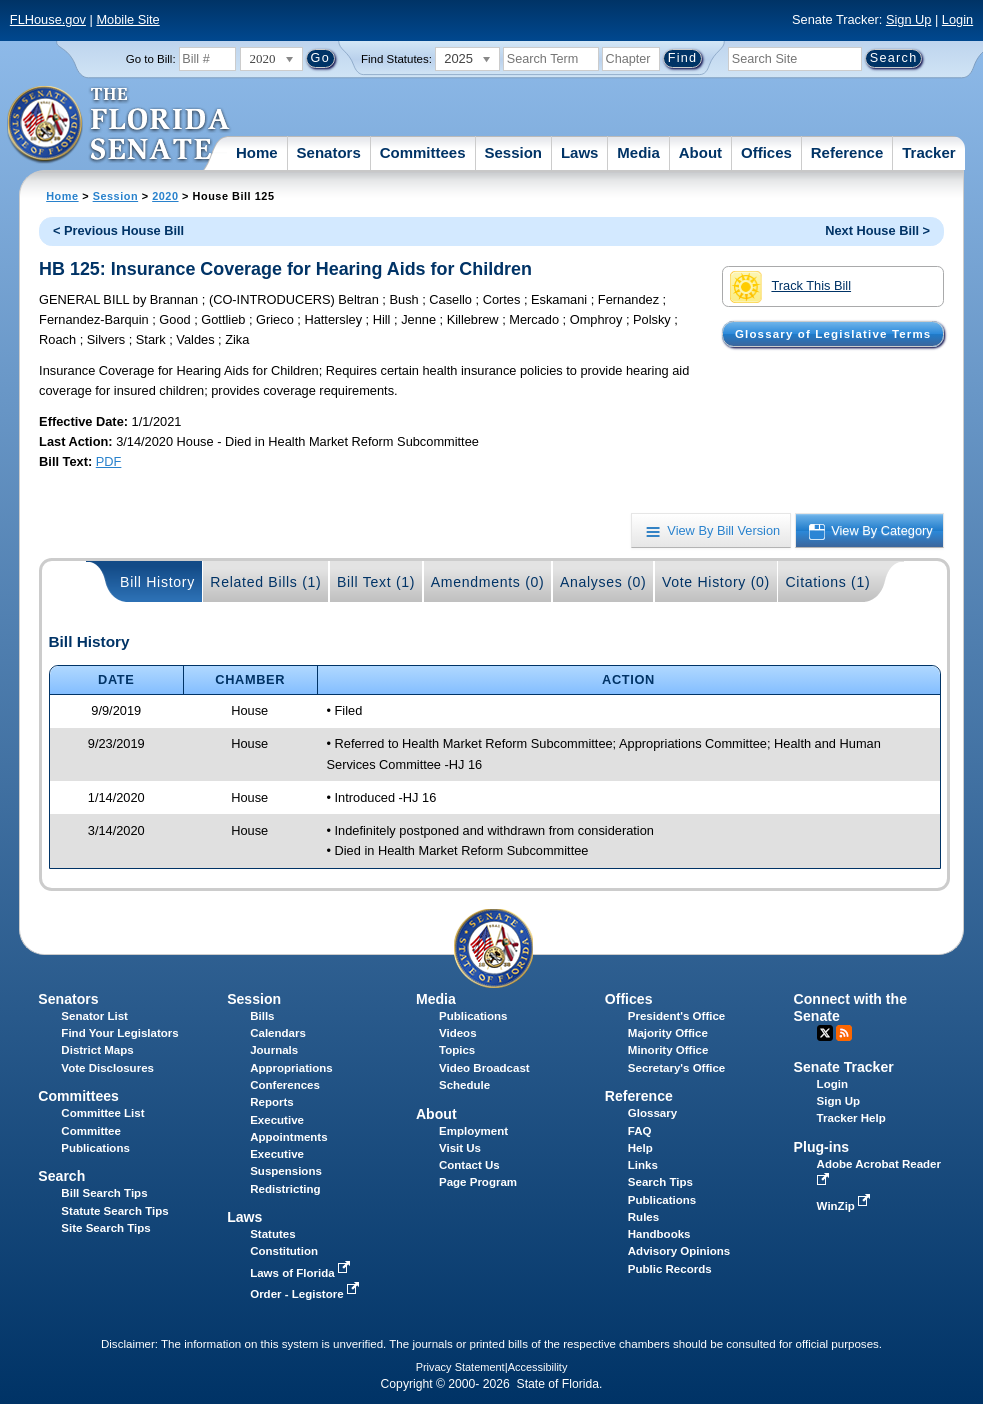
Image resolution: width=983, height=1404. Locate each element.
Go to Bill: (151, 59)
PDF (109, 461)
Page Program (478, 1182)
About (700, 152)
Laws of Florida (302, 1273)
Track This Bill (790, 287)
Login (957, 19)
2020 (165, 196)
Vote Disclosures (107, 1068)
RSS (844, 1033)
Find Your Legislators (119, 1033)
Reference (847, 152)
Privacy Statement (460, 1367)
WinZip (845, 1206)
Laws (580, 152)
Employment (473, 1131)
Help (640, 1148)
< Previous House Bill (118, 230)
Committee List (102, 1113)
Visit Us (460, 1148)
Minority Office (668, 1050)
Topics (457, 1050)
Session (513, 152)
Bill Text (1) (376, 582)
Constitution (284, 1251)
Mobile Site (127, 19)
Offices (766, 152)
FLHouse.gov (48, 19)
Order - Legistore (306, 1294)
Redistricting (285, 1189)
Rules (643, 1217)
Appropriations (291, 1068)
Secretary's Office (676, 1068)
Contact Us (469, 1165)
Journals (274, 1050)
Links (643, 1165)
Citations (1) (827, 582)
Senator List (94, 1016)
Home (257, 152)
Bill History (157, 582)
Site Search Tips (105, 1228)
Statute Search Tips (114, 1211)
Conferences (285, 1085)
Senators (329, 152)
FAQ (640, 1131)
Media (638, 152)
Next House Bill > (877, 230)
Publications (473, 1016)
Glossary (652, 1113)
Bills (262, 1016)
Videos (458, 1033)
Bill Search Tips (104, 1193)
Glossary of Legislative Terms (833, 334)
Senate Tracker (844, 1067)
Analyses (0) (603, 582)
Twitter (825, 1033)
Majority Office (668, 1033)
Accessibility (538, 1367)
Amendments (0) (488, 582)
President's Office (676, 1016)
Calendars (278, 1033)
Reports (272, 1102)
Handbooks (659, 1234)
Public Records (670, 1269)
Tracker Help (851, 1118)
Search (61, 1176)
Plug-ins (822, 1147)
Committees (423, 152)
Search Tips (660, 1182)
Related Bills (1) (265, 582)
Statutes (272, 1234)
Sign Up (909, 19)
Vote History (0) (716, 582)
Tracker (928, 152)
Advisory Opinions (679, 1251)
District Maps (97, 1050)
